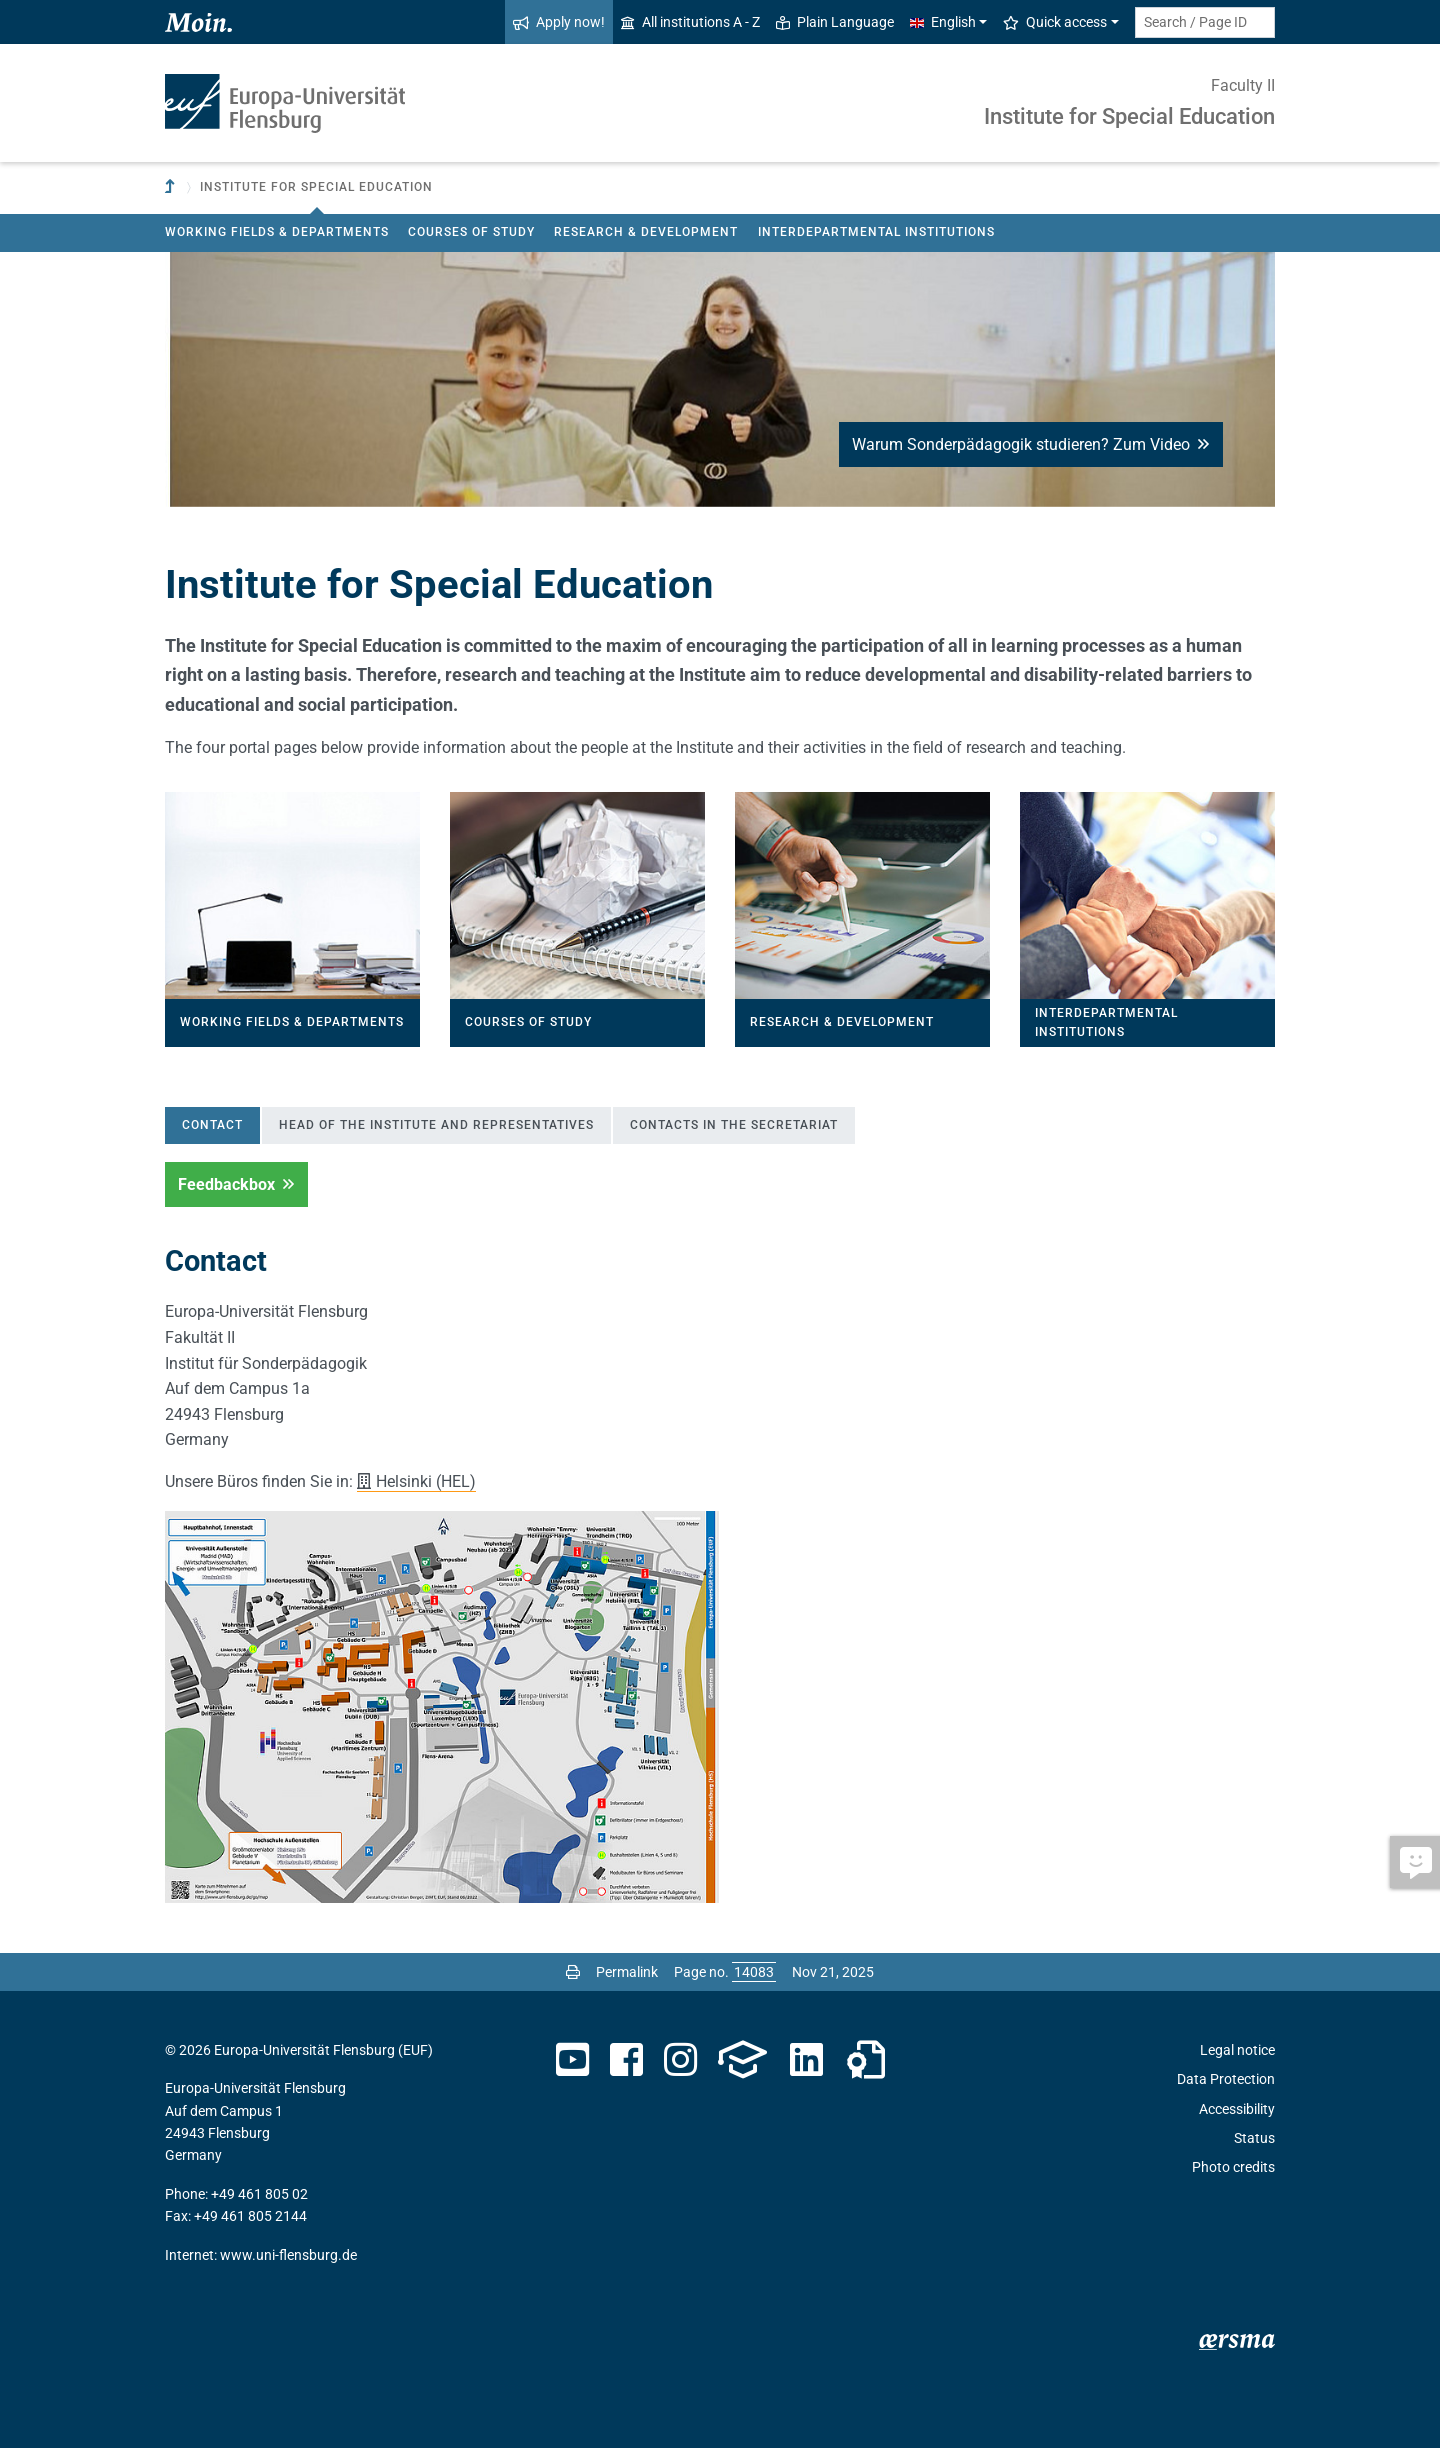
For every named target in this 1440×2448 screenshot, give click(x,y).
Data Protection (1226, 2079)
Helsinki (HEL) (426, 1481)
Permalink (627, 1972)
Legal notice (1237, 2050)
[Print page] (573, 1972)
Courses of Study (471, 232)
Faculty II (1243, 85)
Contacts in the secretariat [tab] (734, 1125)
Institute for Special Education (1129, 116)
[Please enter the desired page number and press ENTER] (754, 1972)
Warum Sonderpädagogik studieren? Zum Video (1031, 444)
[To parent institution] (172, 187)
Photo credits (1233, 2167)
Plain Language (835, 22)
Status (1254, 2138)
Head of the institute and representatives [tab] (436, 1125)
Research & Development (646, 232)
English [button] (943, 22)
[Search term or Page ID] (1205, 22)
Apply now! (559, 22)
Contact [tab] (212, 1125)
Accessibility (1237, 2109)
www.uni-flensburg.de (288, 2255)
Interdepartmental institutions (876, 232)
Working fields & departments (277, 232)
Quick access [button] (1055, 22)
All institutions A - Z (690, 22)
